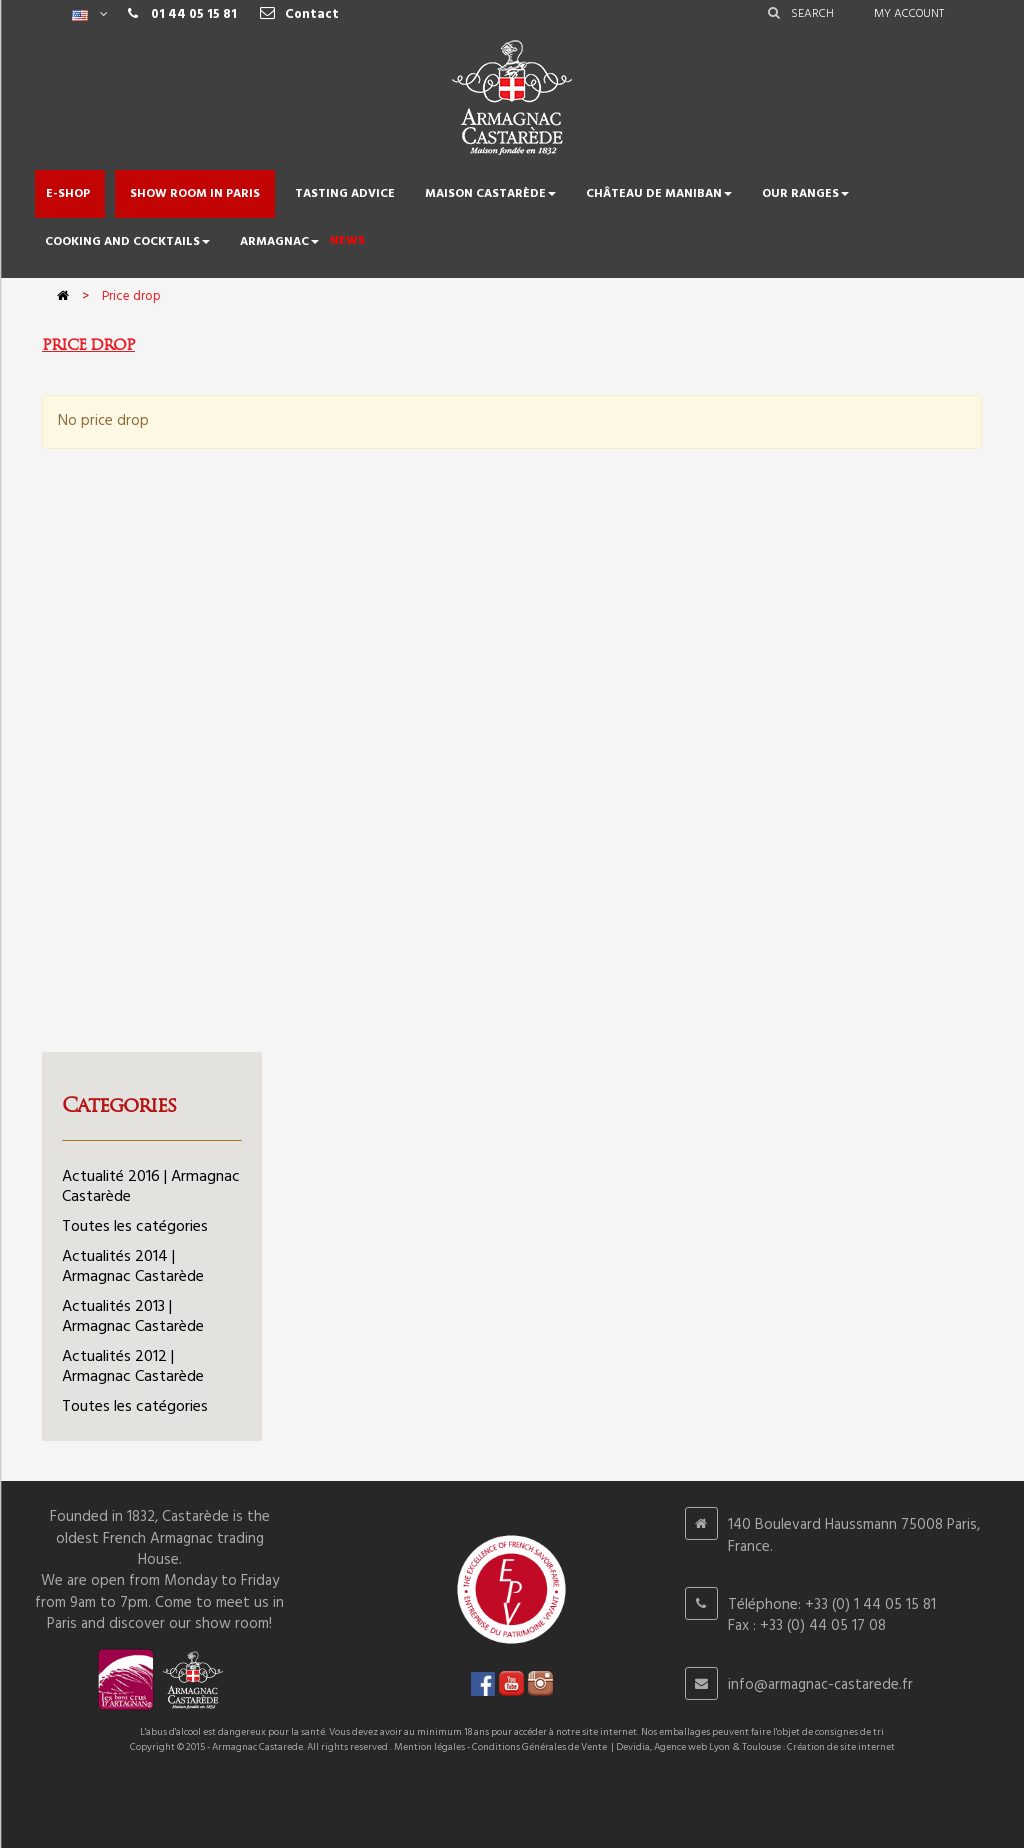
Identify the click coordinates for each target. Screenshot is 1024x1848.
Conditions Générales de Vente (539, 1747)
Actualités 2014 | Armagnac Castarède (133, 1267)
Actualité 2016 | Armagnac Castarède (151, 1187)
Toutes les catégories (135, 1227)
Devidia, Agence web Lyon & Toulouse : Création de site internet (755, 1747)
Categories (119, 1105)
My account (909, 14)
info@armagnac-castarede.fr (820, 1685)
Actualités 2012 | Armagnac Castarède (133, 1367)
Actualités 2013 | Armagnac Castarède (133, 1317)
